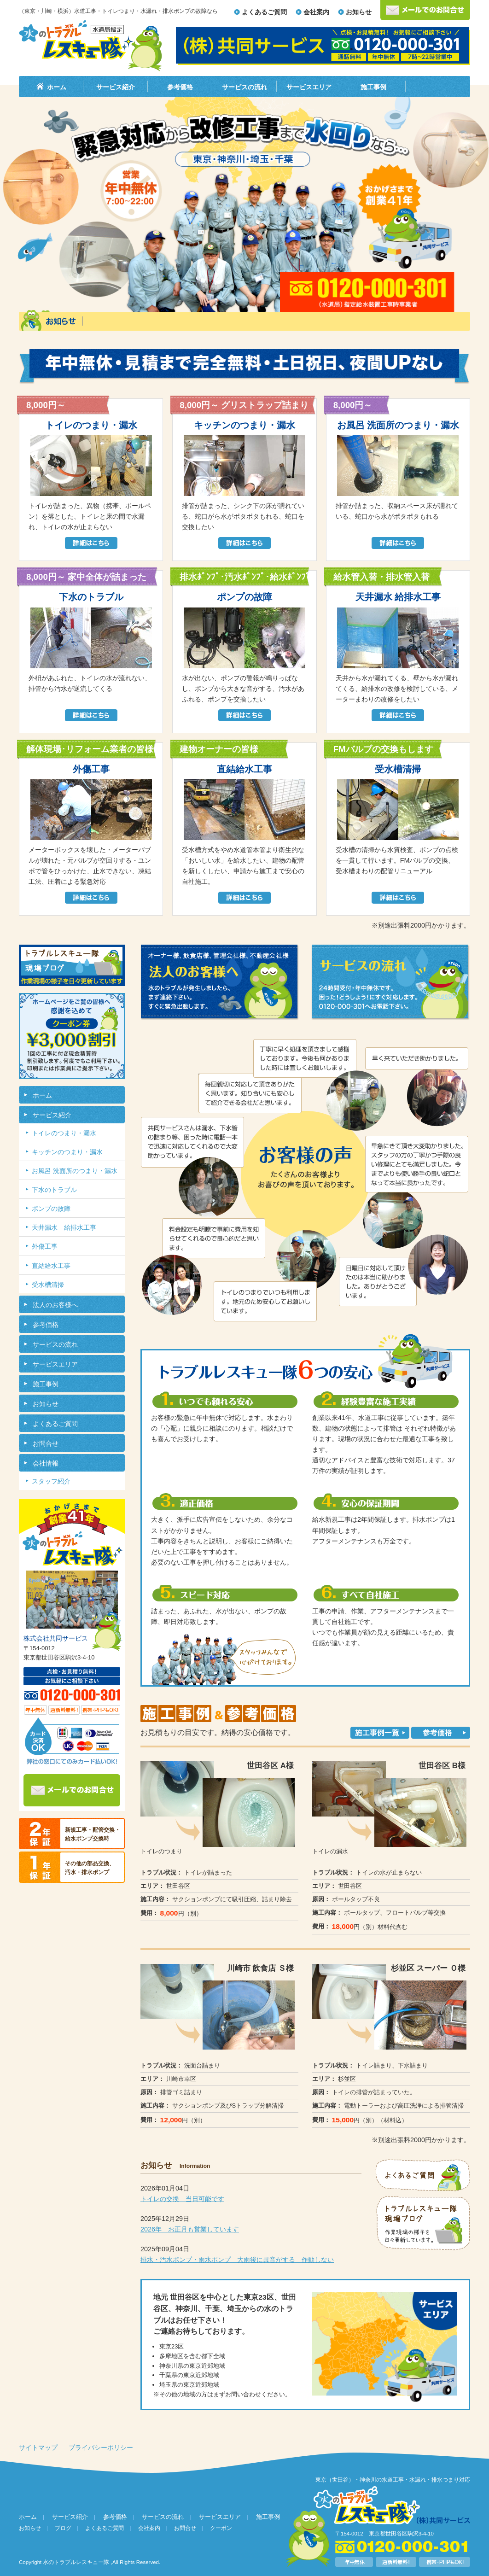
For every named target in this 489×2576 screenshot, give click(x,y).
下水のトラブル (54, 1189)
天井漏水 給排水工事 (64, 1227)
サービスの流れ (244, 87)
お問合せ (45, 1443)
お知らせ (359, 12)
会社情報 (45, 1463)
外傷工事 (45, 1246)
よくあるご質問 (264, 12)
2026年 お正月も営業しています (189, 2229)
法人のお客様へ (55, 1304)
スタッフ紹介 (51, 1481)
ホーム (56, 87)
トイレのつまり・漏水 (64, 1133)
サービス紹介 (115, 87)
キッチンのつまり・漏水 (67, 1152)
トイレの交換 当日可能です (182, 2198)
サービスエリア (309, 87)
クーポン (221, 2528)
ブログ (63, 2528)
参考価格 (180, 87)
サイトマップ (38, 2447)
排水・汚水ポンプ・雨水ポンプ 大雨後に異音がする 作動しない (237, 2259)
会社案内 (316, 12)
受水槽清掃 (48, 1284)
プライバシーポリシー (101, 2447)
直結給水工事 (51, 1265)
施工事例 (373, 87)
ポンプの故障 (51, 1208)
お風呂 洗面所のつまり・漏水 (74, 1170)
